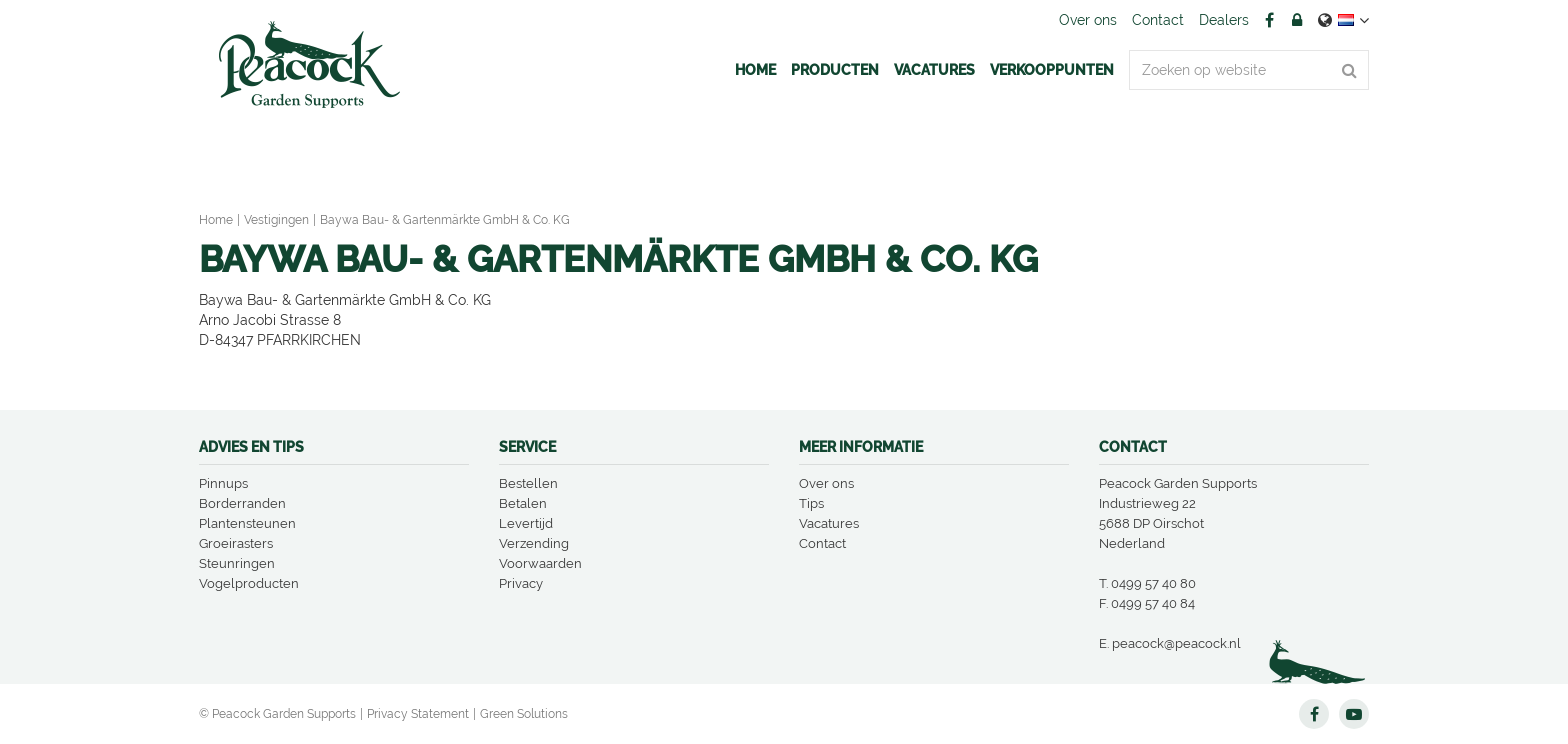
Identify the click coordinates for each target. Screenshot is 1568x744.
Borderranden (242, 503)
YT (1354, 714)
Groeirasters (236, 543)
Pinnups (223, 483)
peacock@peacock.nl (1176, 643)
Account (1297, 20)
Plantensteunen (247, 523)
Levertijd (526, 523)
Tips (811, 503)
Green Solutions (524, 714)
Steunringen (237, 563)
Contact (822, 543)
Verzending (534, 543)
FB (1269, 20)
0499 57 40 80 (1153, 583)
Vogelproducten (249, 583)
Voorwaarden (540, 563)
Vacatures (829, 523)
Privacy (521, 583)
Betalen (523, 503)
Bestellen (528, 483)
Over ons (826, 483)
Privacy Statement (418, 714)
